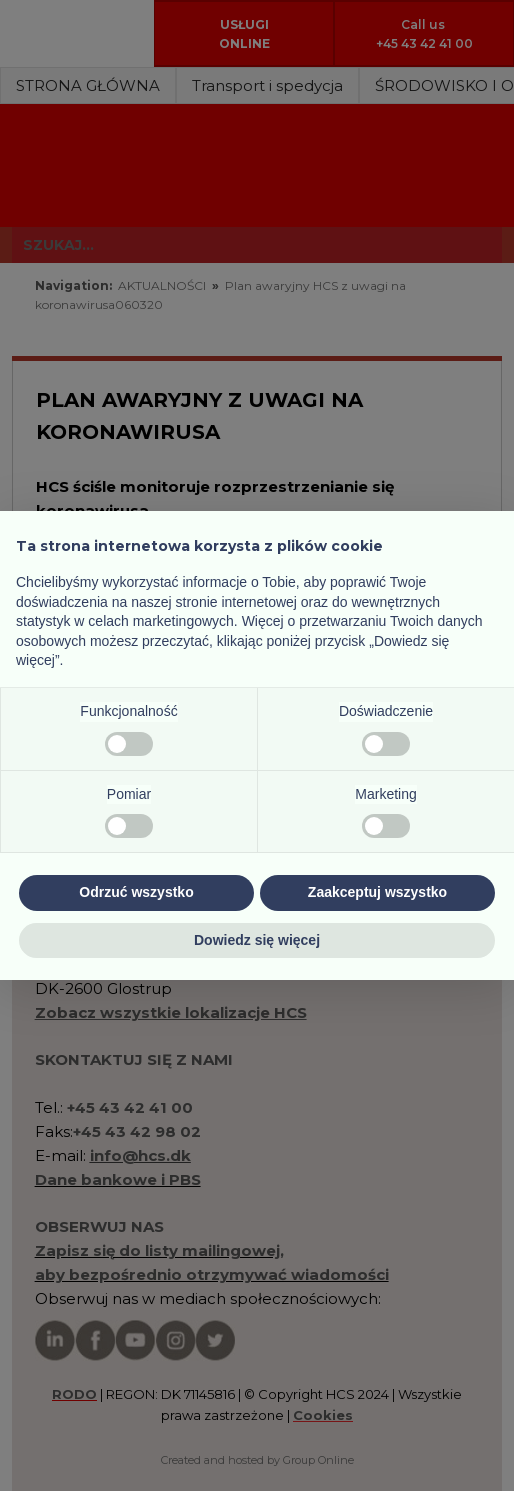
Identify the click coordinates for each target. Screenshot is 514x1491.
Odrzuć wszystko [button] (136, 892)
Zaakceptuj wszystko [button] (377, 892)
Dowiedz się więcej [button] (257, 940)
